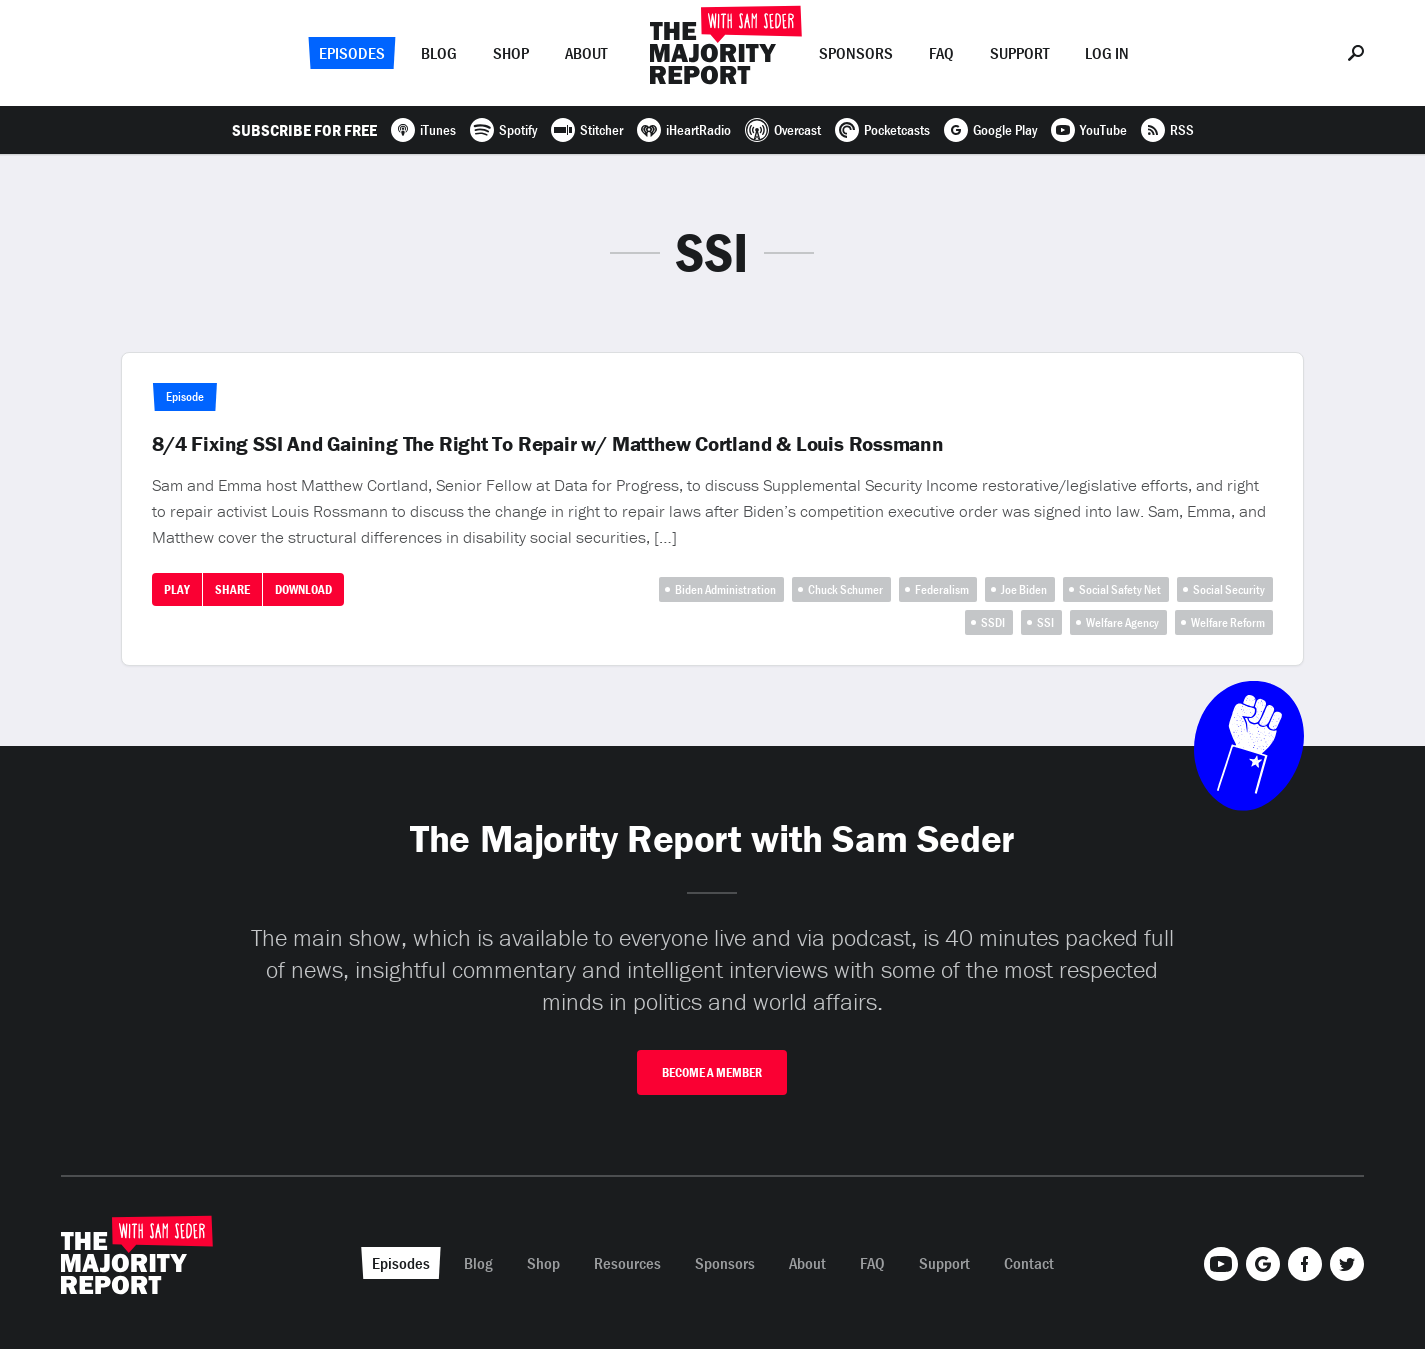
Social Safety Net (1120, 589)
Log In (1107, 53)
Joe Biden (1024, 589)
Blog (439, 53)
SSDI (993, 622)
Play (177, 589)
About (586, 53)
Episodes (352, 53)
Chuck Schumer (845, 589)
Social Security (1229, 589)
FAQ (941, 53)
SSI (1045, 622)
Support (1019, 53)
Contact (1029, 1263)
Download (303, 589)
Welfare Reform (1228, 622)
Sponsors (856, 53)
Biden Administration (725, 589)
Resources (627, 1263)
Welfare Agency (1122, 622)
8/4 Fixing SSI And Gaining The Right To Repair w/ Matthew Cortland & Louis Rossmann (548, 444)
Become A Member (712, 1072)
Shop (511, 53)
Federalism (942, 589)
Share (232, 589)
